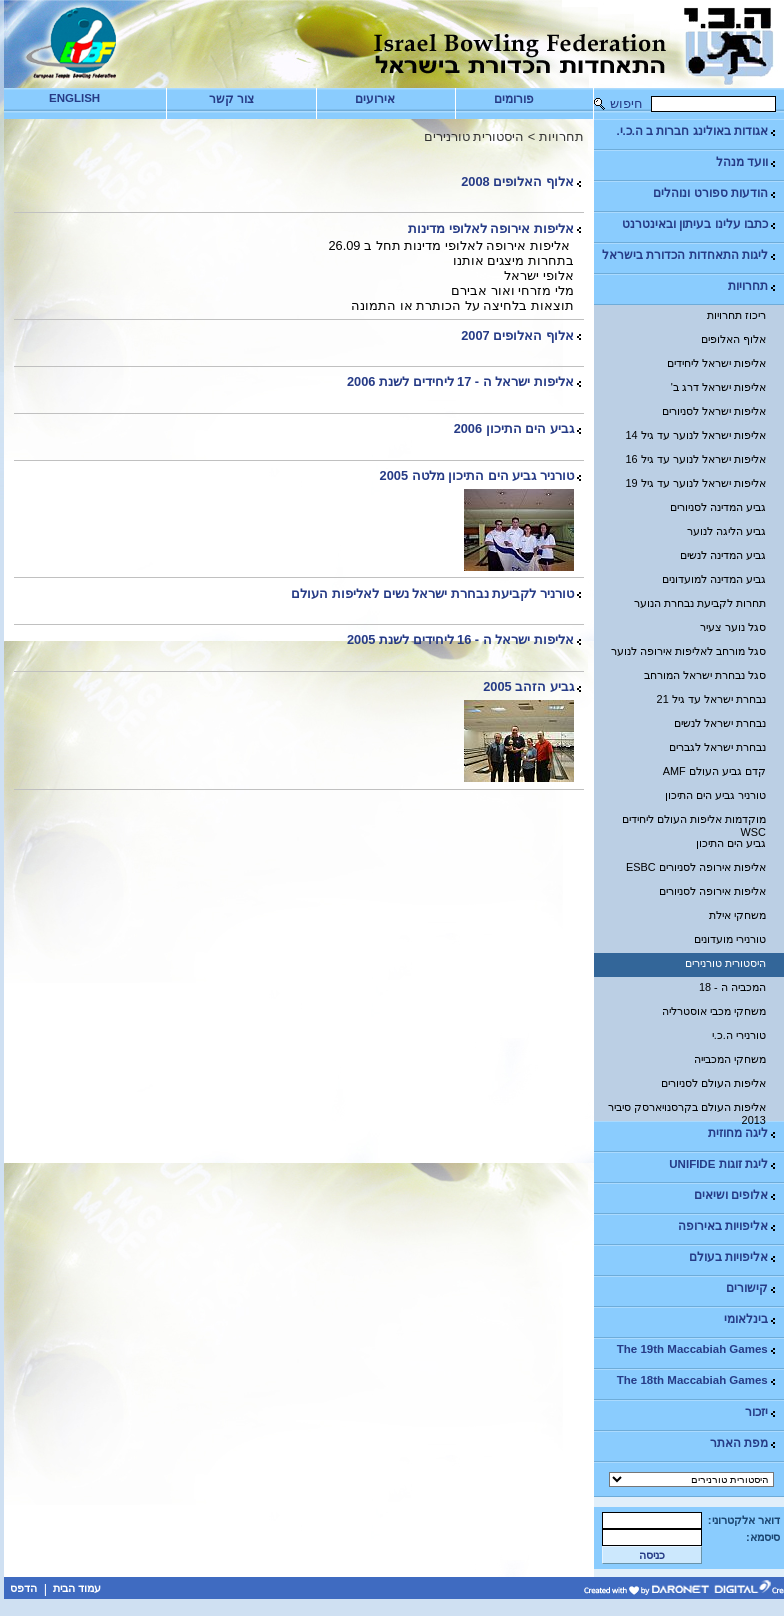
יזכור (761, 1412)
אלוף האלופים (733, 339)
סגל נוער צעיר (733, 627)
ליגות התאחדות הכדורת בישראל (690, 255)
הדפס (23, 1588)
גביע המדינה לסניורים (718, 507)
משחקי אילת (737, 915)
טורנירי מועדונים (730, 939)
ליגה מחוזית (743, 1133)
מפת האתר (744, 1443)
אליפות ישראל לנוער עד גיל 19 (696, 483)
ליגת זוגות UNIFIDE (723, 1164)
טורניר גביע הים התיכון (715, 795)
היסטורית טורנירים (725, 963)
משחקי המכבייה (730, 1059)
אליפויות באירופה (728, 1226)
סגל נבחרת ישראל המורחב (705, 675)
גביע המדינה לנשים (723, 555)
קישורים (752, 1288)
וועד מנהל (747, 162)
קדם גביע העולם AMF (714, 771)
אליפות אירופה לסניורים (712, 891)
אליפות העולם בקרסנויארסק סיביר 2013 (687, 1111)
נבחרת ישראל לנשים (720, 723)
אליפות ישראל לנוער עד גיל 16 (696, 459)
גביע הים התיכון (731, 843)
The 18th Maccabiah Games (697, 1380)
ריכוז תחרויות (736, 315)
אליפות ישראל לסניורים (714, 411)
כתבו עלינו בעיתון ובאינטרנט (700, 224)
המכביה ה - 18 (732, 987)
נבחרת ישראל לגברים (717, 747)
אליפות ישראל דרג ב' (718, 387)
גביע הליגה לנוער (726, 531)
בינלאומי (751, 1319)
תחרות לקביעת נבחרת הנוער (700, 603)
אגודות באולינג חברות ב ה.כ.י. (696, 131)
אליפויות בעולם (733, 1257)
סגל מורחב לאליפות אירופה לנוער (688, 651)
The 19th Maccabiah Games (697, 1349)
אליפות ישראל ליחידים (716, 363)
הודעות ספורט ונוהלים (715, 193)
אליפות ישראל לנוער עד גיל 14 (696, 435)
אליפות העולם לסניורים (713, 1083)
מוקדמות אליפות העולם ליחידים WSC (694, 823)
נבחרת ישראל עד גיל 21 (711, 699)
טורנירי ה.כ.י (739, 1035)
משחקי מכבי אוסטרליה (714, 1011)
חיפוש (626, 103)
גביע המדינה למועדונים (714, 579)
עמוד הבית (77, 1588)
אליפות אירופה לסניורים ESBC (696, 867)
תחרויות (753, 286)
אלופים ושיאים (736, 1195)
